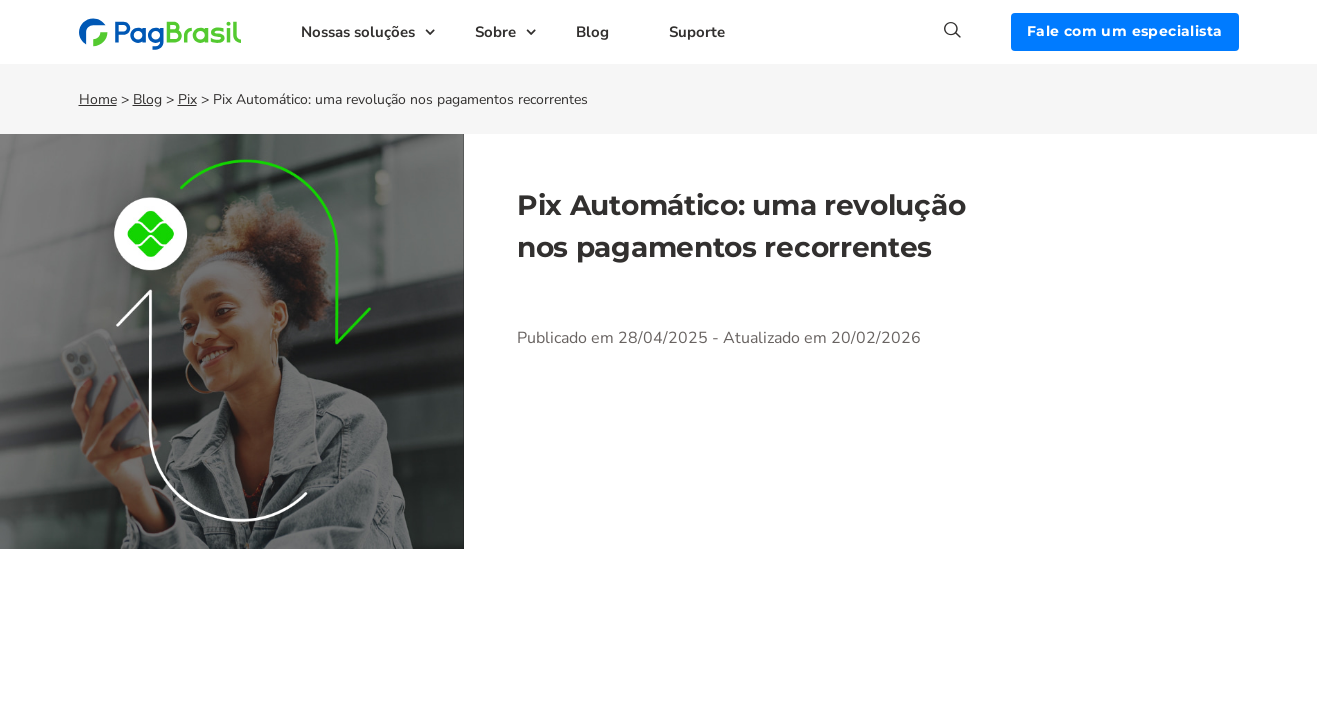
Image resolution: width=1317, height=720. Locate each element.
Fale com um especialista (1125, 31)
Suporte (697, 32)
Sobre (495, 32)
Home (98, 99)
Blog (592, 32)
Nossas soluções (358, 32)
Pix (187, 99)
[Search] (977, 30)
